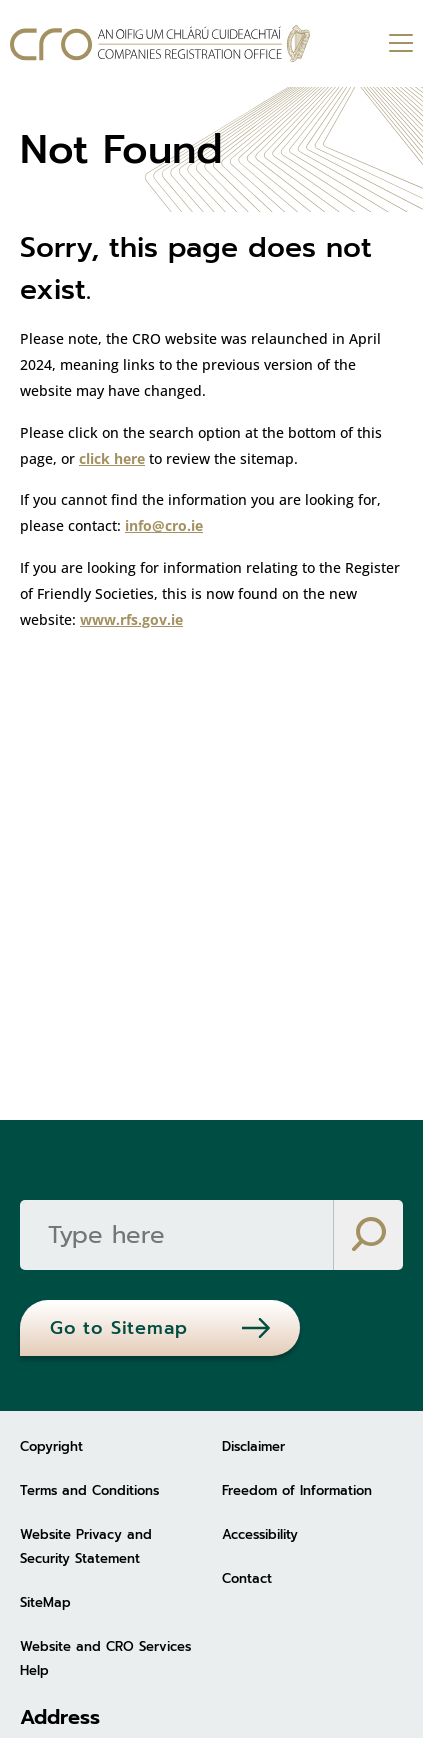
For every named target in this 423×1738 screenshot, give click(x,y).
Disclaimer (253, 1446)
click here (112, 458)
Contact (247, 1578)
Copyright (51, 1446)
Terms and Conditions (89, 1490)
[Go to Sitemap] (160, 1328)
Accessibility (260, 1534)
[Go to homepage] (160, 43)
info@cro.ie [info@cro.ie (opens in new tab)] (164, 525)
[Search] (176, 1235)
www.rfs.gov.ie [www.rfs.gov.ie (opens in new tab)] (131, 619)
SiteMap (45, 1602)
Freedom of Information (297, 1490)
